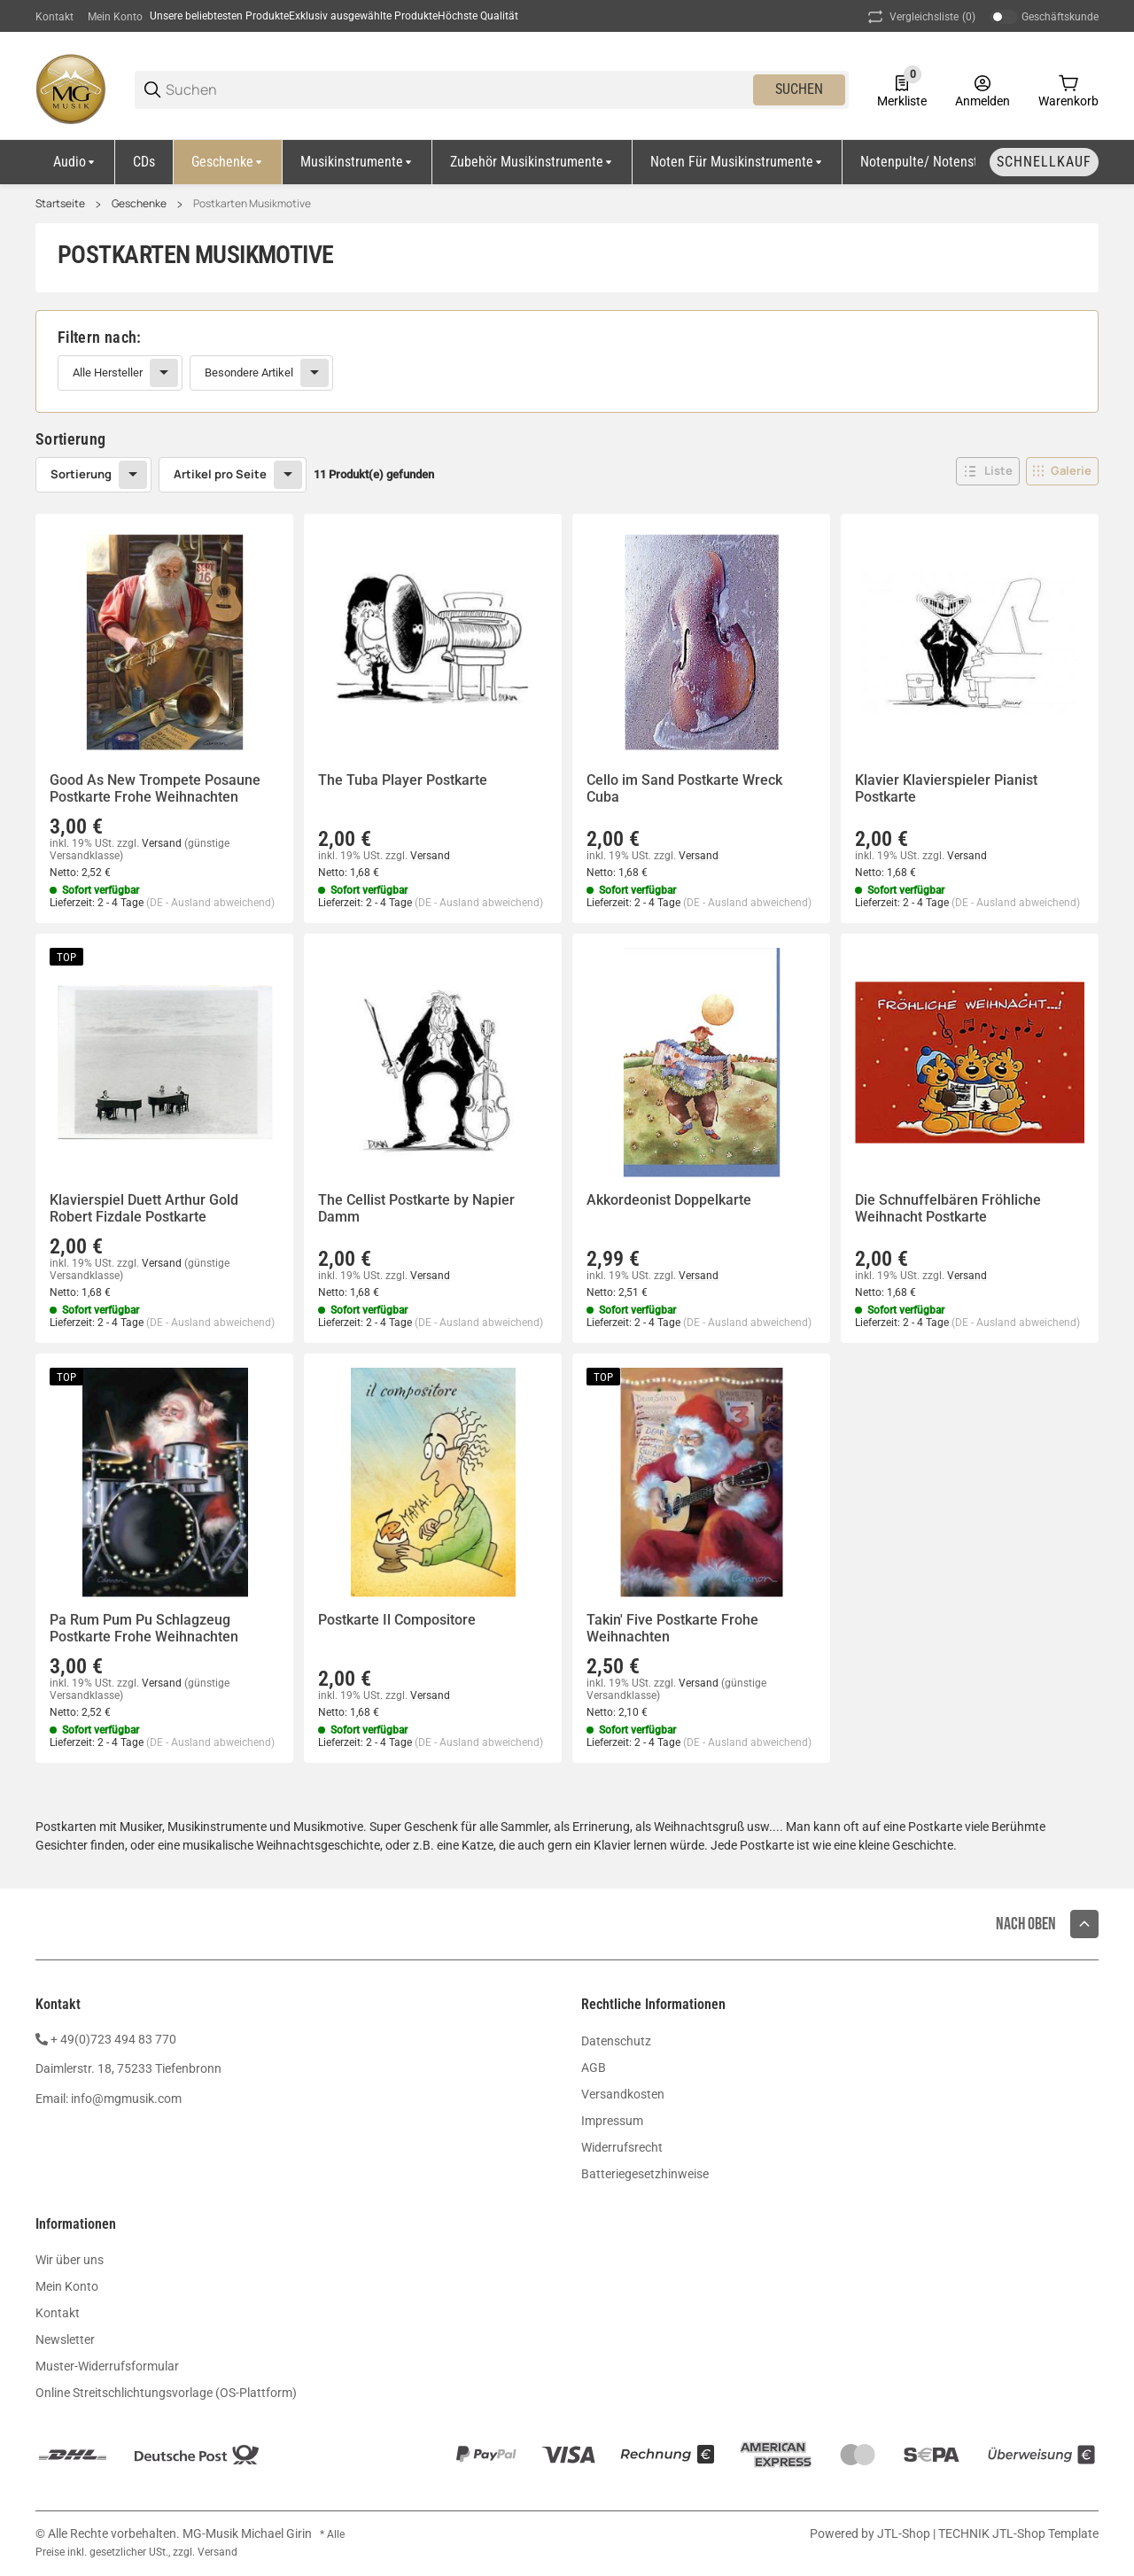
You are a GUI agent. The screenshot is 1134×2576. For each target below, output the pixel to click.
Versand (163, 843)
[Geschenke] (228, 162)
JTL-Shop (905, 2533)
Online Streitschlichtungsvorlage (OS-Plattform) (166, 2393)
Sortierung (81, 474)
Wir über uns (69, 2260)
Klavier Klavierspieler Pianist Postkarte (946, 788)
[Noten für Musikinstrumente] (738, 162)
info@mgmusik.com (126, 2098)
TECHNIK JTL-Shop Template (1018, 2533)
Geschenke (139, 203)
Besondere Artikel (249, 372)
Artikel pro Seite (220, 474)
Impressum (612, 2121)
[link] (567, 361)
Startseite (60, 203)
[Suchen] (458, 89)
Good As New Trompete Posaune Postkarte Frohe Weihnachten (155, 788)
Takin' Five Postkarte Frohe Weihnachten (672, 1628)
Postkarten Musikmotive (252, 203)
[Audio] (75, 162)
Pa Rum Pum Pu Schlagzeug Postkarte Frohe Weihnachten (144, 1628)
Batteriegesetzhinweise (645, 2174)
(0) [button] (920, 16)
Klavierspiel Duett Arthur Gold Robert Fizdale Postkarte (144, 1208)
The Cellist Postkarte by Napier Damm (416, 1208)
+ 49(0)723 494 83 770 (113, 2039)
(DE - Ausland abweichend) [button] (210, 902)
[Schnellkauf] (1044, 162)
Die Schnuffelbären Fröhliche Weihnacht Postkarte (948, 1208)
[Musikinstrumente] (357, 162)
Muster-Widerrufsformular (107, 2366)
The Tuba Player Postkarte (402, 780)
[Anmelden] (982, 89)
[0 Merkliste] (902, 89)
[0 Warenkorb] (1068, 89)
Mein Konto (115, 17)
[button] (988, 471)
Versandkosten (622, 2094)
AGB (593, 2067)
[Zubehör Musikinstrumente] (532, 162)
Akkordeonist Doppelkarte (668, 1199)
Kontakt (54, 17)
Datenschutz (616, 2041)
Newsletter (65, 2339)
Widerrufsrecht (622, 2147)
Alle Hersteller (108, 372)
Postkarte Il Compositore (397, 1619)
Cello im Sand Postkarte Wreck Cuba (684, 788)
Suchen (799, 89)
